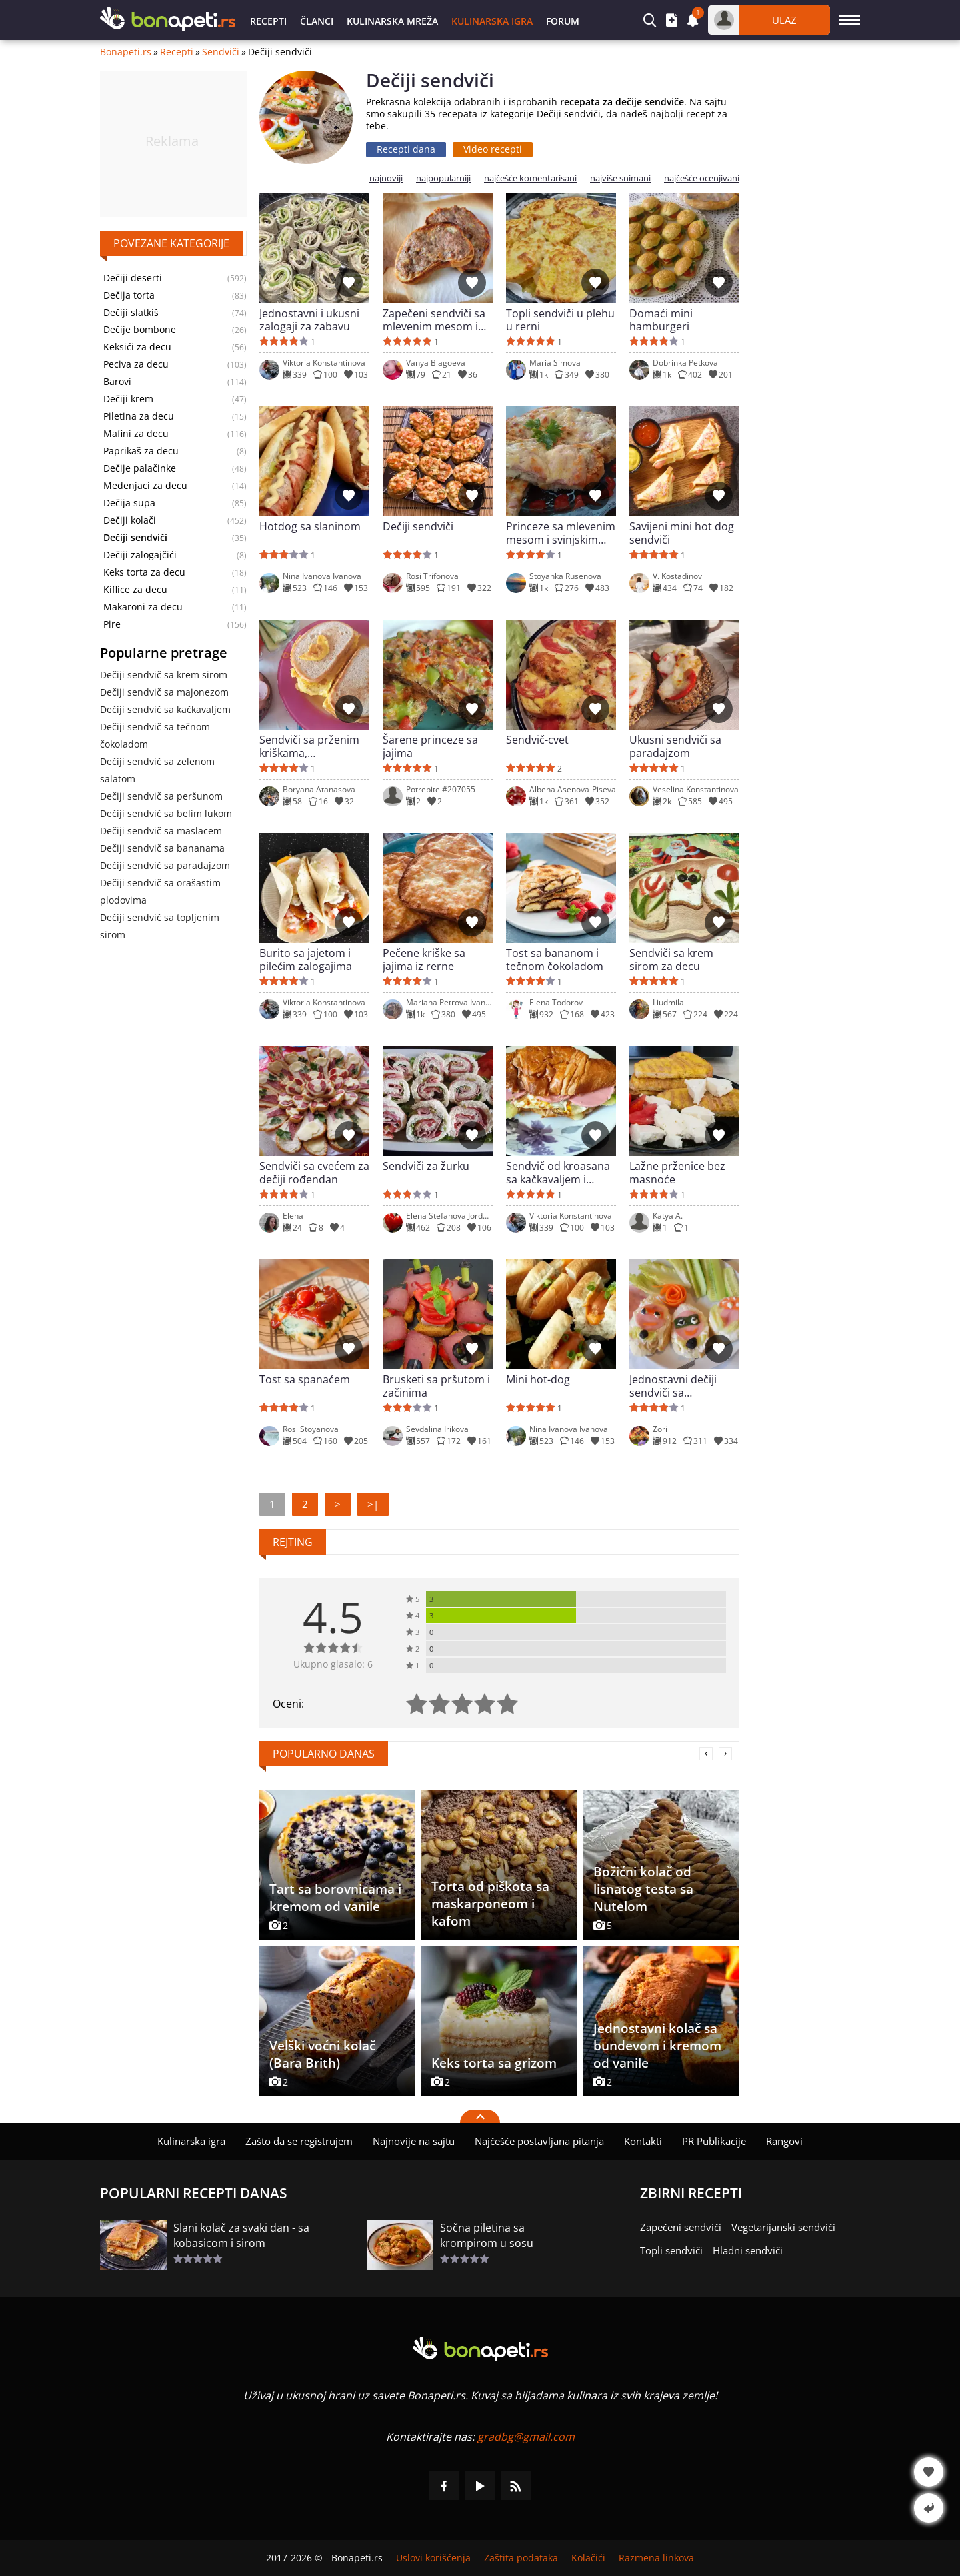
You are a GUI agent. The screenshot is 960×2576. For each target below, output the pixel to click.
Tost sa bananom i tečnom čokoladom (554, 959)
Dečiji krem (128, 399)
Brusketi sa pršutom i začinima (436, 1386)
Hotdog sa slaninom (310, 527)
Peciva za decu (136, 364)
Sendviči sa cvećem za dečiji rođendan (314, 1172)
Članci (316, 21)
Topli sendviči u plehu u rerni (560, 320)
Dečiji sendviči (418, 527)
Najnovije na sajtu (414, 2141)
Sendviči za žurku (426, 1166)
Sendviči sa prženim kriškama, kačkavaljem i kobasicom (309, 746)
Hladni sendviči (748, 2250)
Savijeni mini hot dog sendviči (681, 533)
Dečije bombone (139, 329)
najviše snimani (620, 178)
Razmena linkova (656, 2558)
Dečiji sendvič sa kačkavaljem (165, 709)
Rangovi (784, 2141)
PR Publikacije (714, 2141)
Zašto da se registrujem (299, 2141)
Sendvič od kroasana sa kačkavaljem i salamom (558, 1172)
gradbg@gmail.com (526, 2436)
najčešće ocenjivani (701, 178)
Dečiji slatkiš (131, 312)
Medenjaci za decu (145, 485)
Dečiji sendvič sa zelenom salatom (157, 770)
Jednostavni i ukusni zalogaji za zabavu (309, 320)
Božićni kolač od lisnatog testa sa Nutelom (643, 1889)
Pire (112, 624)
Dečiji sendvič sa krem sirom (163, 674)
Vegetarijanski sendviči (783, 2227)
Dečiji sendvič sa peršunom (161, 796)
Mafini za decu (136, 433)
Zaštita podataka (521, 2558)
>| (373, 1504)
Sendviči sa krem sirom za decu (671, 959)
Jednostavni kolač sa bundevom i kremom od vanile (657, 2046)
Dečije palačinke (139, 468)
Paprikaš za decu (141, 451)
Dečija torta (129, 295)
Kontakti (643, 2141)
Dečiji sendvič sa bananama (162, 848)
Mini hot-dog (538, 1380)
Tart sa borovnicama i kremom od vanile (335, 1897)
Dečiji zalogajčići (140, 555)
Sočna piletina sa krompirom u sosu (486, 2235)
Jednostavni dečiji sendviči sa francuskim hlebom (678, 1386)
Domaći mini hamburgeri (661, 320)
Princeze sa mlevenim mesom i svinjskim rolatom (560, 533)
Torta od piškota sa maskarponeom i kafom (490, 1904)
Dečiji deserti (132, 278)
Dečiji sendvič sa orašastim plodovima (160, 891)
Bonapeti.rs (125, 52)
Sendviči (220, 52)
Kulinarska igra (492, 21)
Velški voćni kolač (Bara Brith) (322, 2054)
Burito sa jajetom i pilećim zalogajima (305, 959)
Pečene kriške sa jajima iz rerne (424, 959)
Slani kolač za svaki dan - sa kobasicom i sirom (241, 2235)
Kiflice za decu (135, 589)
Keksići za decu (137, 347)
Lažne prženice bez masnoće (677, 1172)
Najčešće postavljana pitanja (539, 2141)
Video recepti (492, 149)
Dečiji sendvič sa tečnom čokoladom (155, 735)
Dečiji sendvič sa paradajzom (165, 865)
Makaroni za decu (143, 607)
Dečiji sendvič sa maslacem (161, 830)
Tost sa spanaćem (304, 1380)
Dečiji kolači (129, 520)
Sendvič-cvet (537, 740)
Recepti (268, 21)
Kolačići (588, 2558)
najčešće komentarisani (530, 178)
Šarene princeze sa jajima (430, 746)
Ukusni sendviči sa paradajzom (675, 746)
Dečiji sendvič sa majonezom (164, 692)
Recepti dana (406, 149)
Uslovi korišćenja (433, 2558)
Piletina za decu (138, 416)
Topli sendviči (671, 2250)
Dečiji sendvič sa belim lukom (166, 813)
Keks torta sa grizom (494, 2063)
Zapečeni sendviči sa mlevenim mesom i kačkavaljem (434, 320)
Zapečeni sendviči (680, 2227)
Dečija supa (129, 503)
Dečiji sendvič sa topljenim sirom (159, 926)
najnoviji (386, 178)
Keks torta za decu (144, 572)
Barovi (117, 381)
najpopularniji (443, 178)
